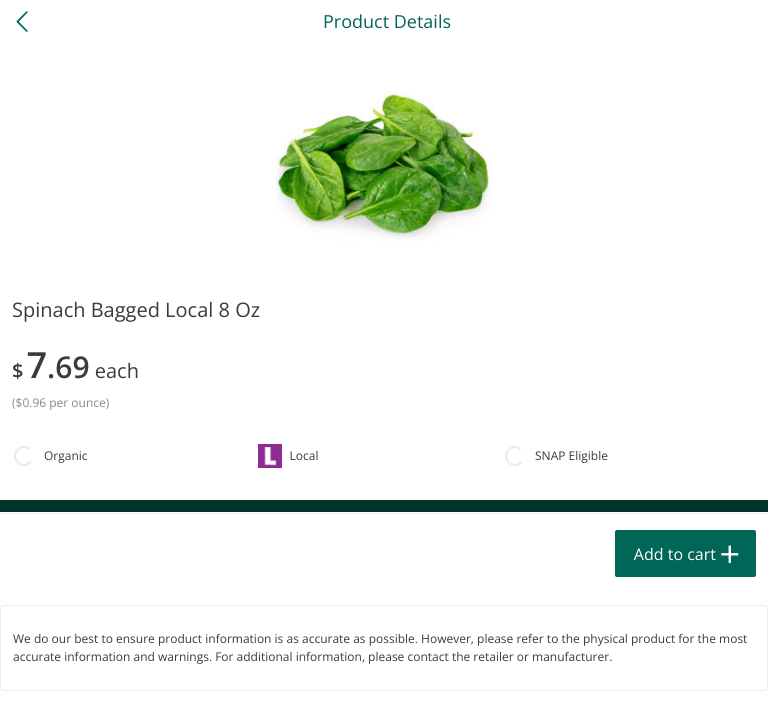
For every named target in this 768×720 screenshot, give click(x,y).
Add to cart (675, 554)
